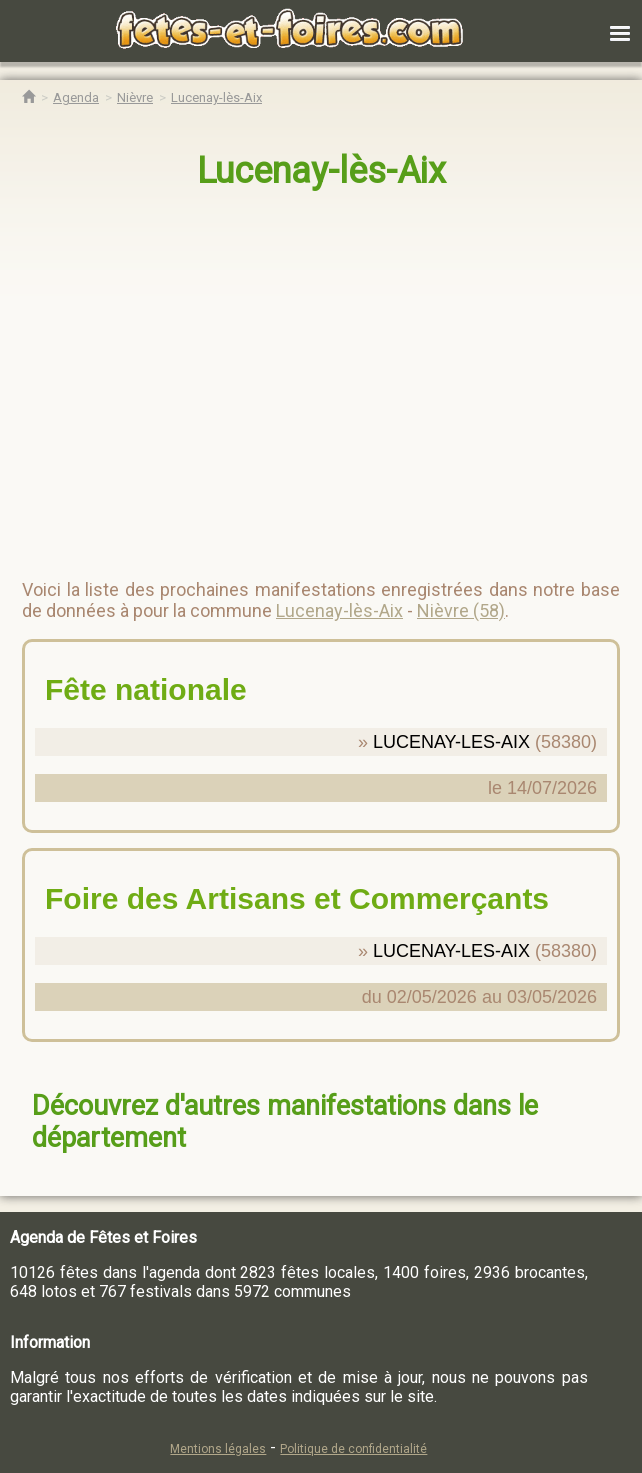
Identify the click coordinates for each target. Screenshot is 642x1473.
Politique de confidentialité (353, 1449)
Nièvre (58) (461, 610)
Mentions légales (218, 1449)
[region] (301, 376)
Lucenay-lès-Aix (321, 171)
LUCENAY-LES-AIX (451, 742)
